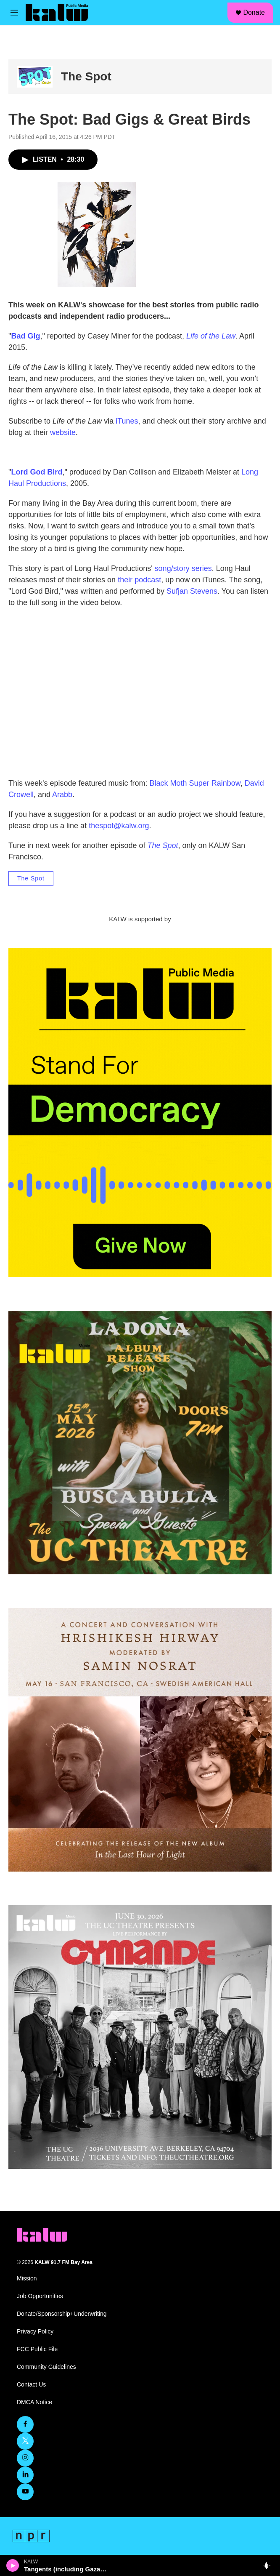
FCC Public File (37, 2349)
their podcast (139, 580)
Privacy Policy (35, 2331)
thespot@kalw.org (119, 825)
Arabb (62, 794)
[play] (13, 2565)
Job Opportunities (40, 2296)
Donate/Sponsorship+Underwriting (62, 2314)
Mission (27, 2278)
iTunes (127, 421)
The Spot (86, 76)
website (63, 432)
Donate (254, 12)
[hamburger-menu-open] (14, 12)
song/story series (183, 568)
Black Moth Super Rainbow (195, 783)
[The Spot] (35, 77)
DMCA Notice (34, 2402)
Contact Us (31, 2384)
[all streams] (269, 2565)
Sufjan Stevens (191, 591)
